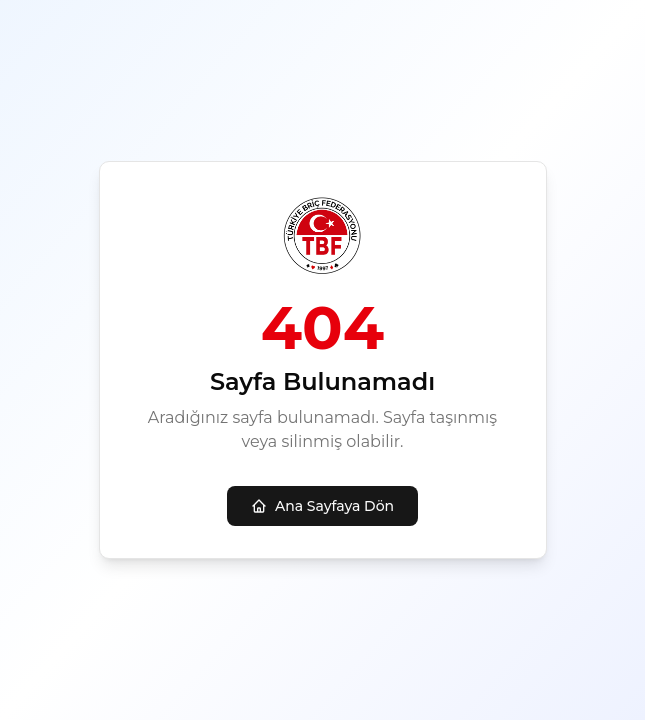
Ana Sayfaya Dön (322, 506)
